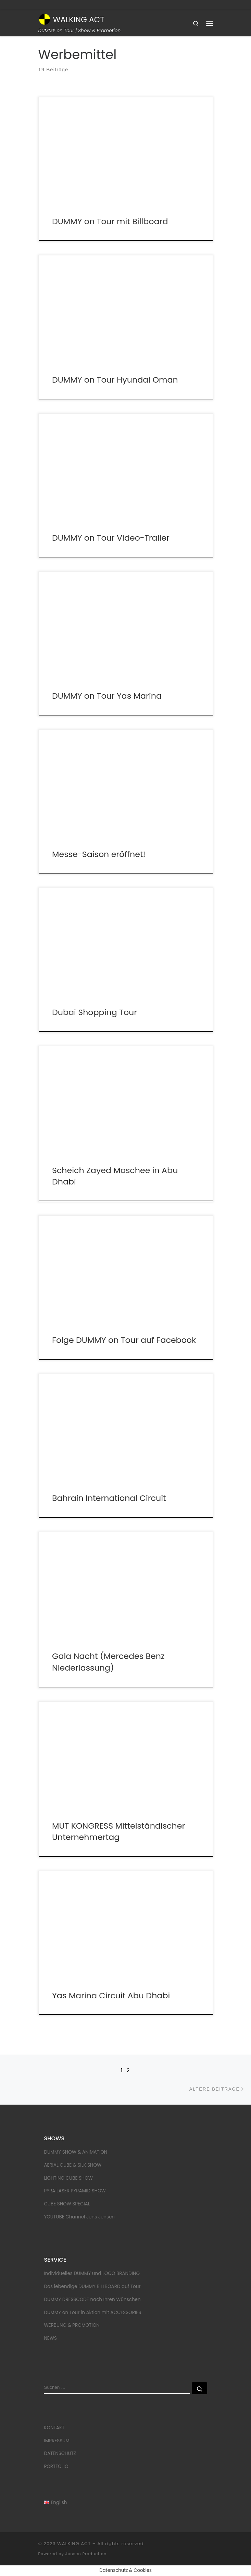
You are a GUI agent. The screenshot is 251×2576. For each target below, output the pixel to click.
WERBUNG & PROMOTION (71, 2325)
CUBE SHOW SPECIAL (67, 2204)
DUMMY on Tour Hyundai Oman (115, 379)
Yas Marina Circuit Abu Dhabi (111, 1995)
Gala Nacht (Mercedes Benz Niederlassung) (108, 1661)
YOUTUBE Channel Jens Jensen (79, 2217)
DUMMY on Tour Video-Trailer (111, 537)
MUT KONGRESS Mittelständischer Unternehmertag (118, 1831)
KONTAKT (54, 2427)
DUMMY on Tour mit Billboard (110, 221)
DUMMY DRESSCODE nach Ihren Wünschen (92, 2299)
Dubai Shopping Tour (94, 1012)
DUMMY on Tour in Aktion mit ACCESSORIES (92, 2312)
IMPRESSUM (56, 2440)
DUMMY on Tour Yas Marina (107, 695)
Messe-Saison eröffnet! (99, 854)
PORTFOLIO (56, 2466)
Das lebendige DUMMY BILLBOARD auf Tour (92, 2286)
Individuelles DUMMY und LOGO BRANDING (92, 2273)
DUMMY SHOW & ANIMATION (75, 2152)
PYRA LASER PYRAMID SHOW (74, 2191)
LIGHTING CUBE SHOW (68, 2178)
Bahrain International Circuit (109, 1498)
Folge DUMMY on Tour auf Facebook (124, 1340)
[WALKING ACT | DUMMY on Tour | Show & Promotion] (44, 18)
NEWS (50, 2338)
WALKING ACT (74, 2543)
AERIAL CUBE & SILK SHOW (72, 2165)
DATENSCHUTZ (60, 2453)
